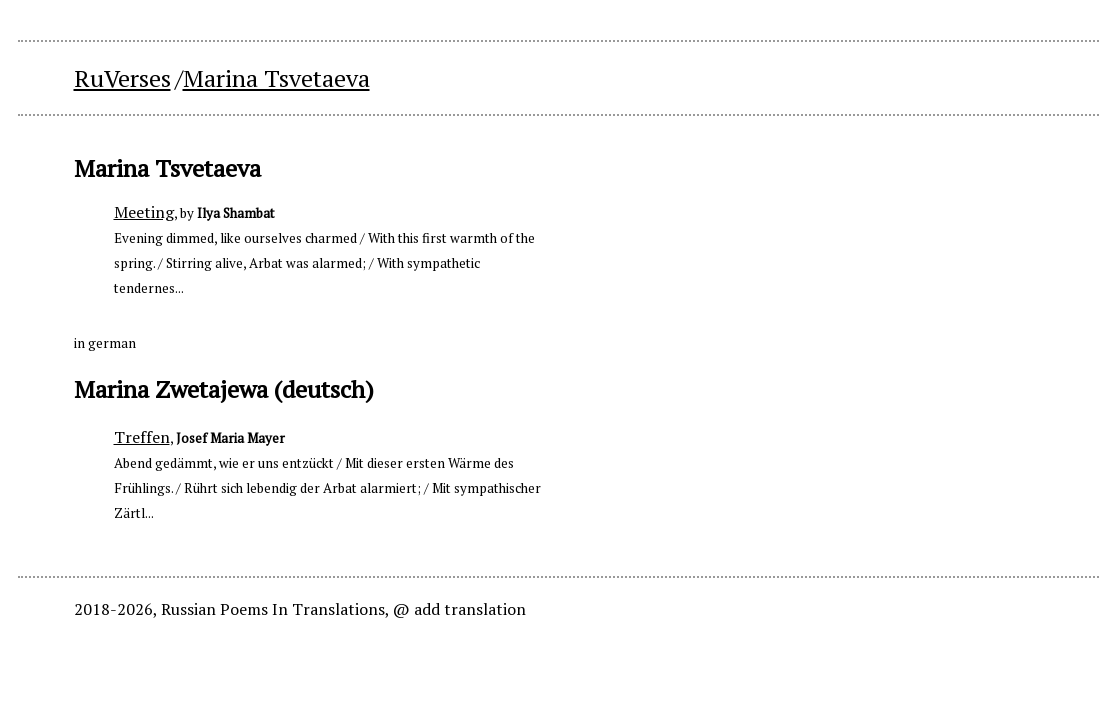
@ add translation (459, 609)
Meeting (144, 212)
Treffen (142, 437)
